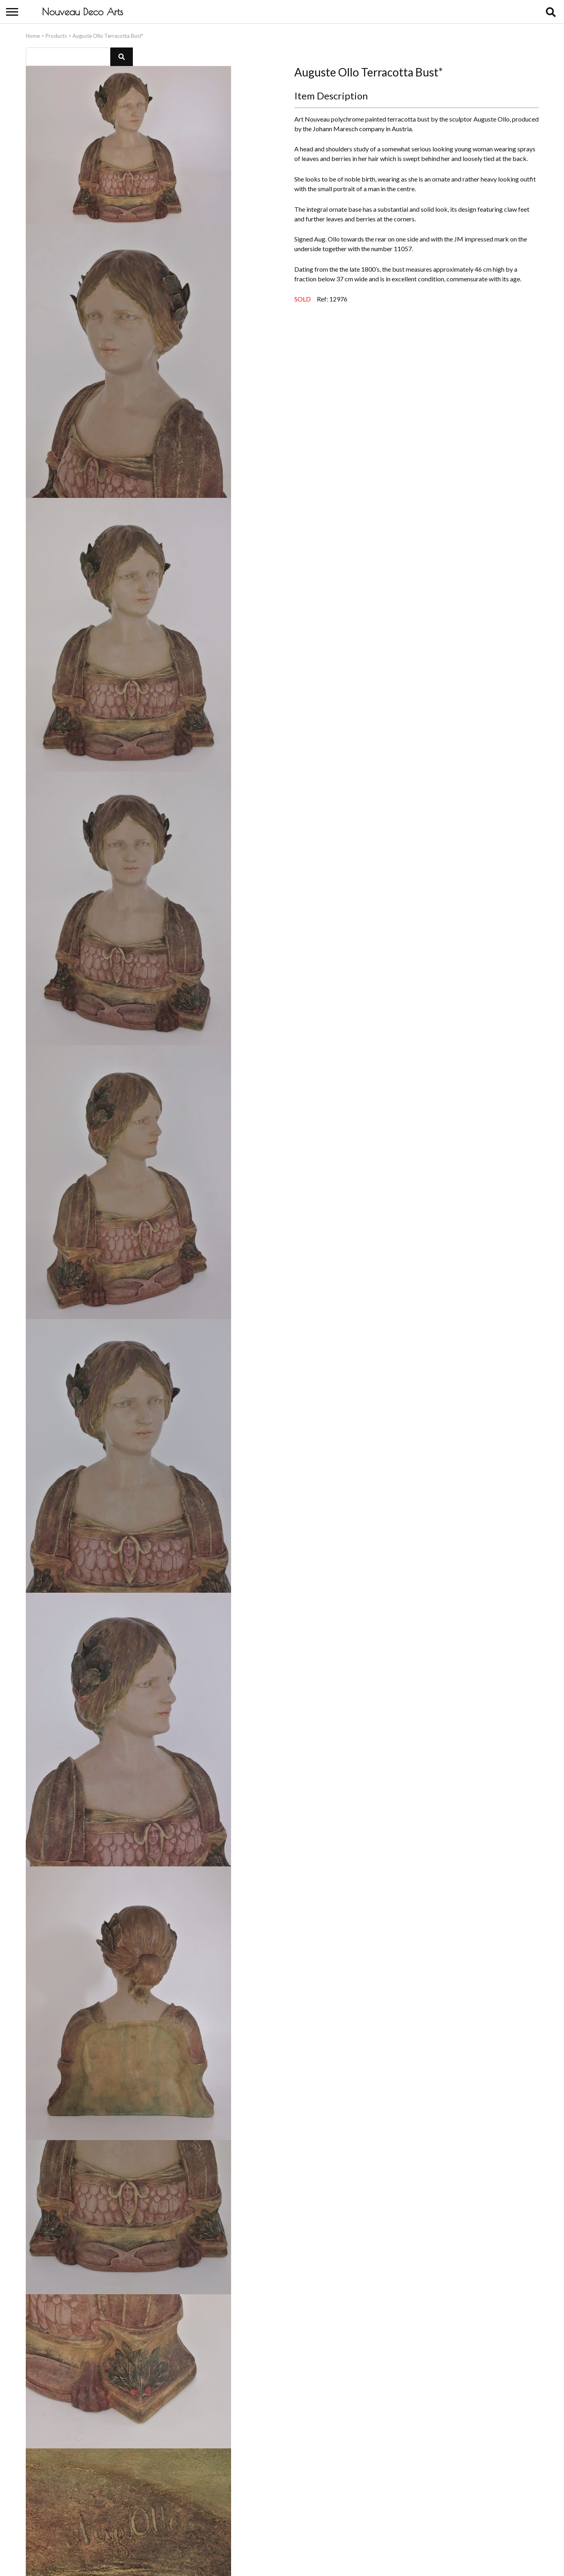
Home (33, 34)
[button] (121, 54)
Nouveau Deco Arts (82, 11)
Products (56, 34)
